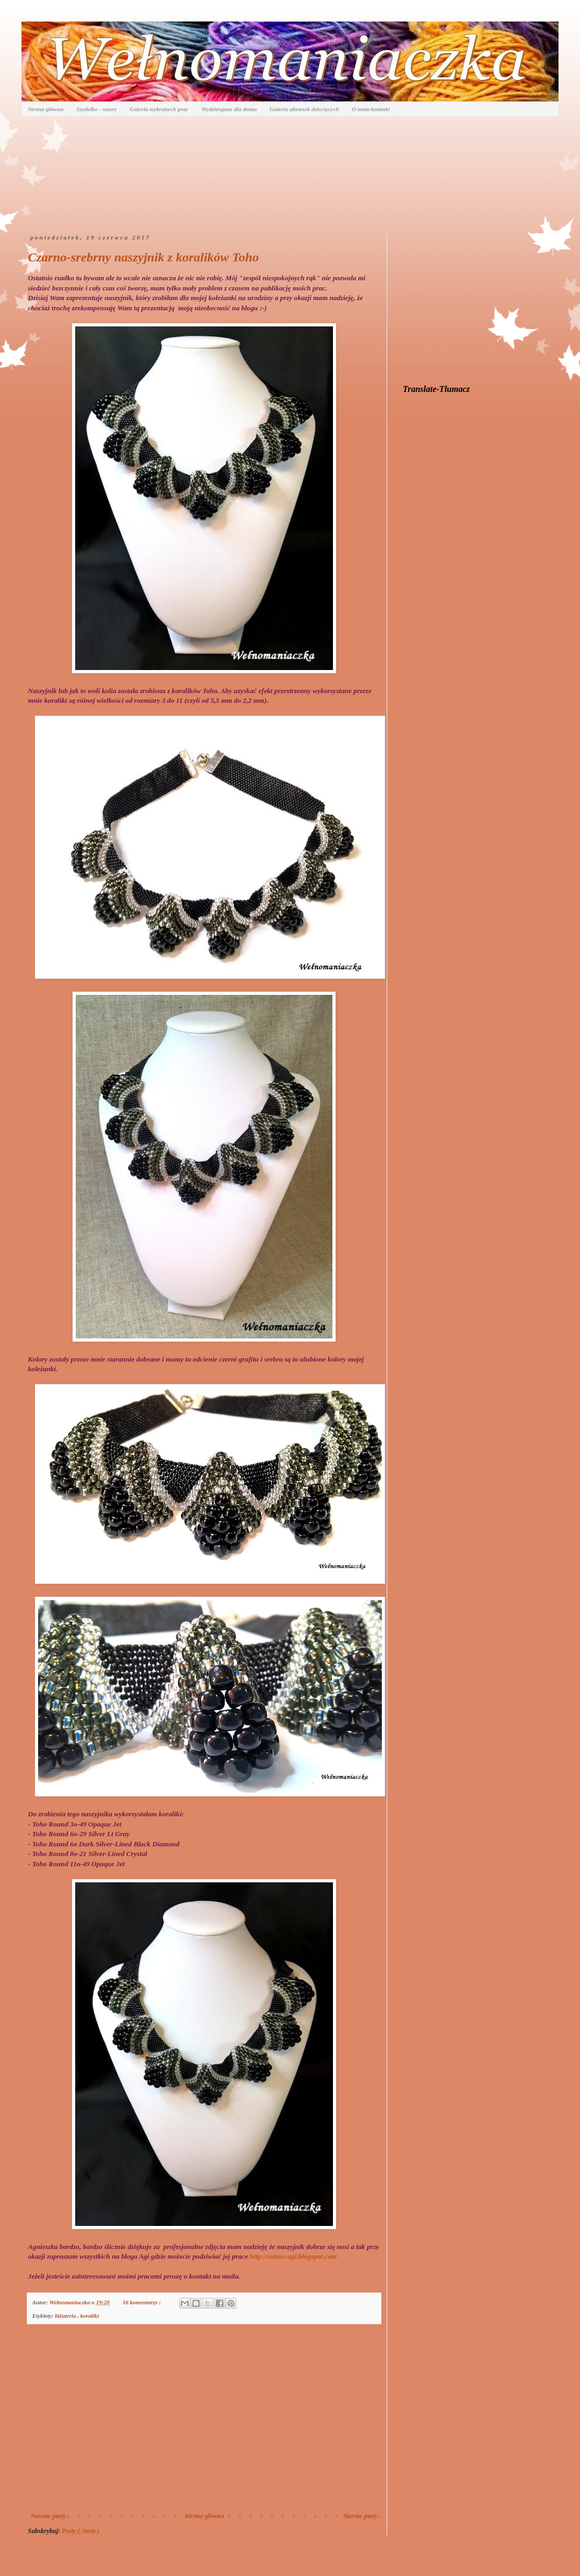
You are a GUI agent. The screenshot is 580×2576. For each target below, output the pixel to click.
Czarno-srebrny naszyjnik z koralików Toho (143, 257)
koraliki (89, 2315)
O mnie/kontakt (371, 109)
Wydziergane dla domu (229, 109)
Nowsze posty (48, 2516)
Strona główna (45, 109)
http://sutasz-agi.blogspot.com (293, 2256)
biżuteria (66, 2315)
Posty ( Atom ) (80, 2531)
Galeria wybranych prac (159, 109)
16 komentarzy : (142, 2302)
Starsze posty (360, 2516)
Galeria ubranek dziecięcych (304, 109)
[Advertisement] (204, 2423)
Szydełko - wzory (96, 109)
